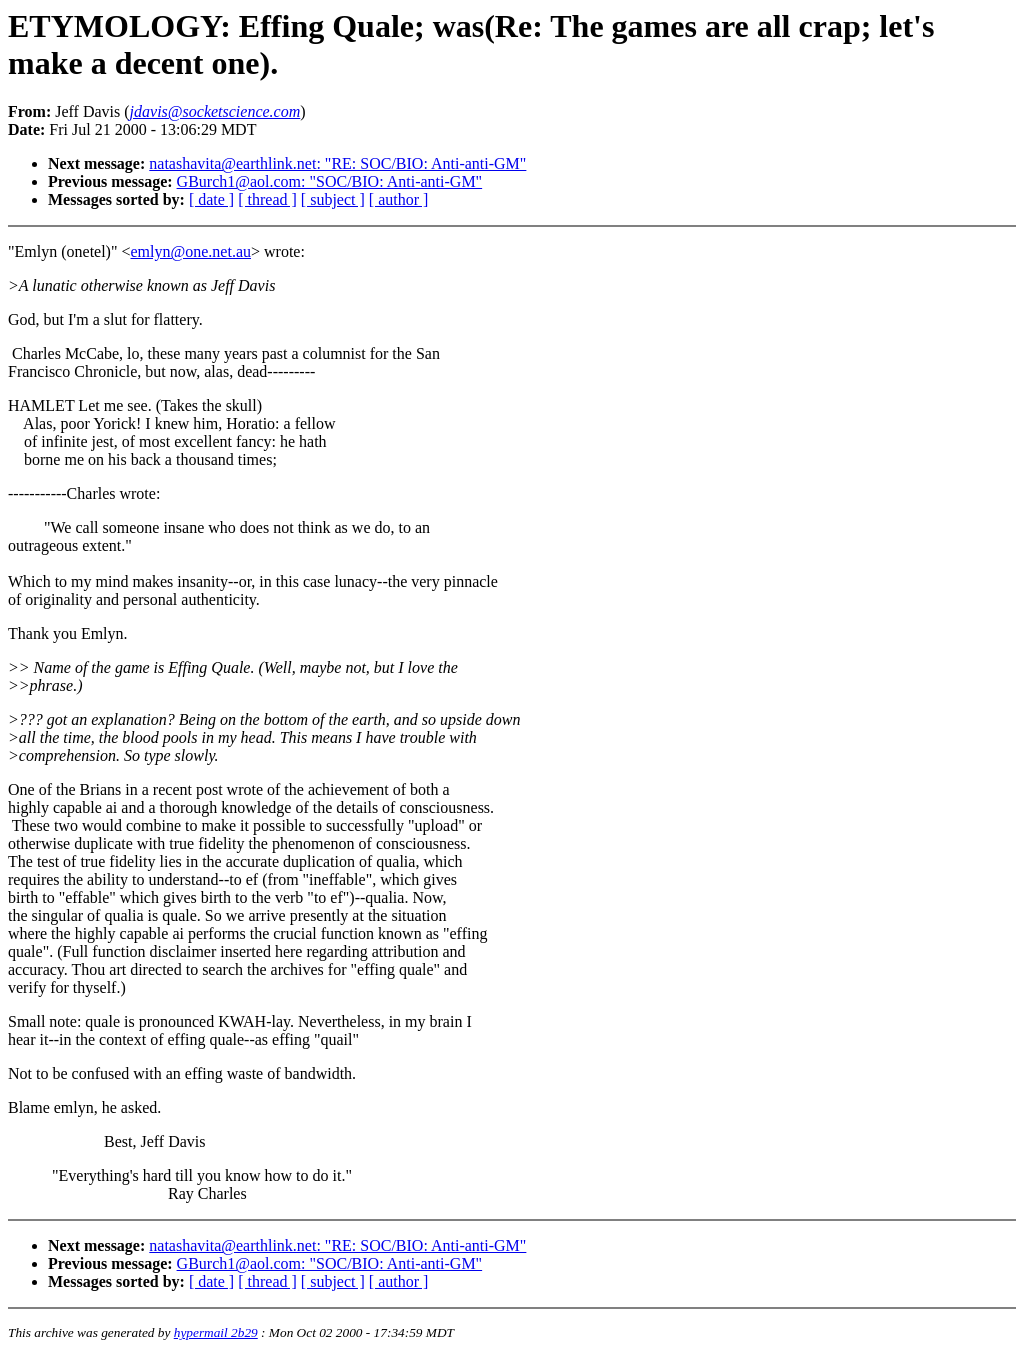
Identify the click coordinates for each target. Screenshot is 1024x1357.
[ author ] (399, 199)
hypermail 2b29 (216, 1332)
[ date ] (211, 199)
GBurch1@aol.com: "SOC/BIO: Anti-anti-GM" (330, 181)
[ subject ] (333, 199)
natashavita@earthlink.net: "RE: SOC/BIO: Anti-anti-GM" (337, 163)
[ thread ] (267, 199)
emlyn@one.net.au (191, 251)
